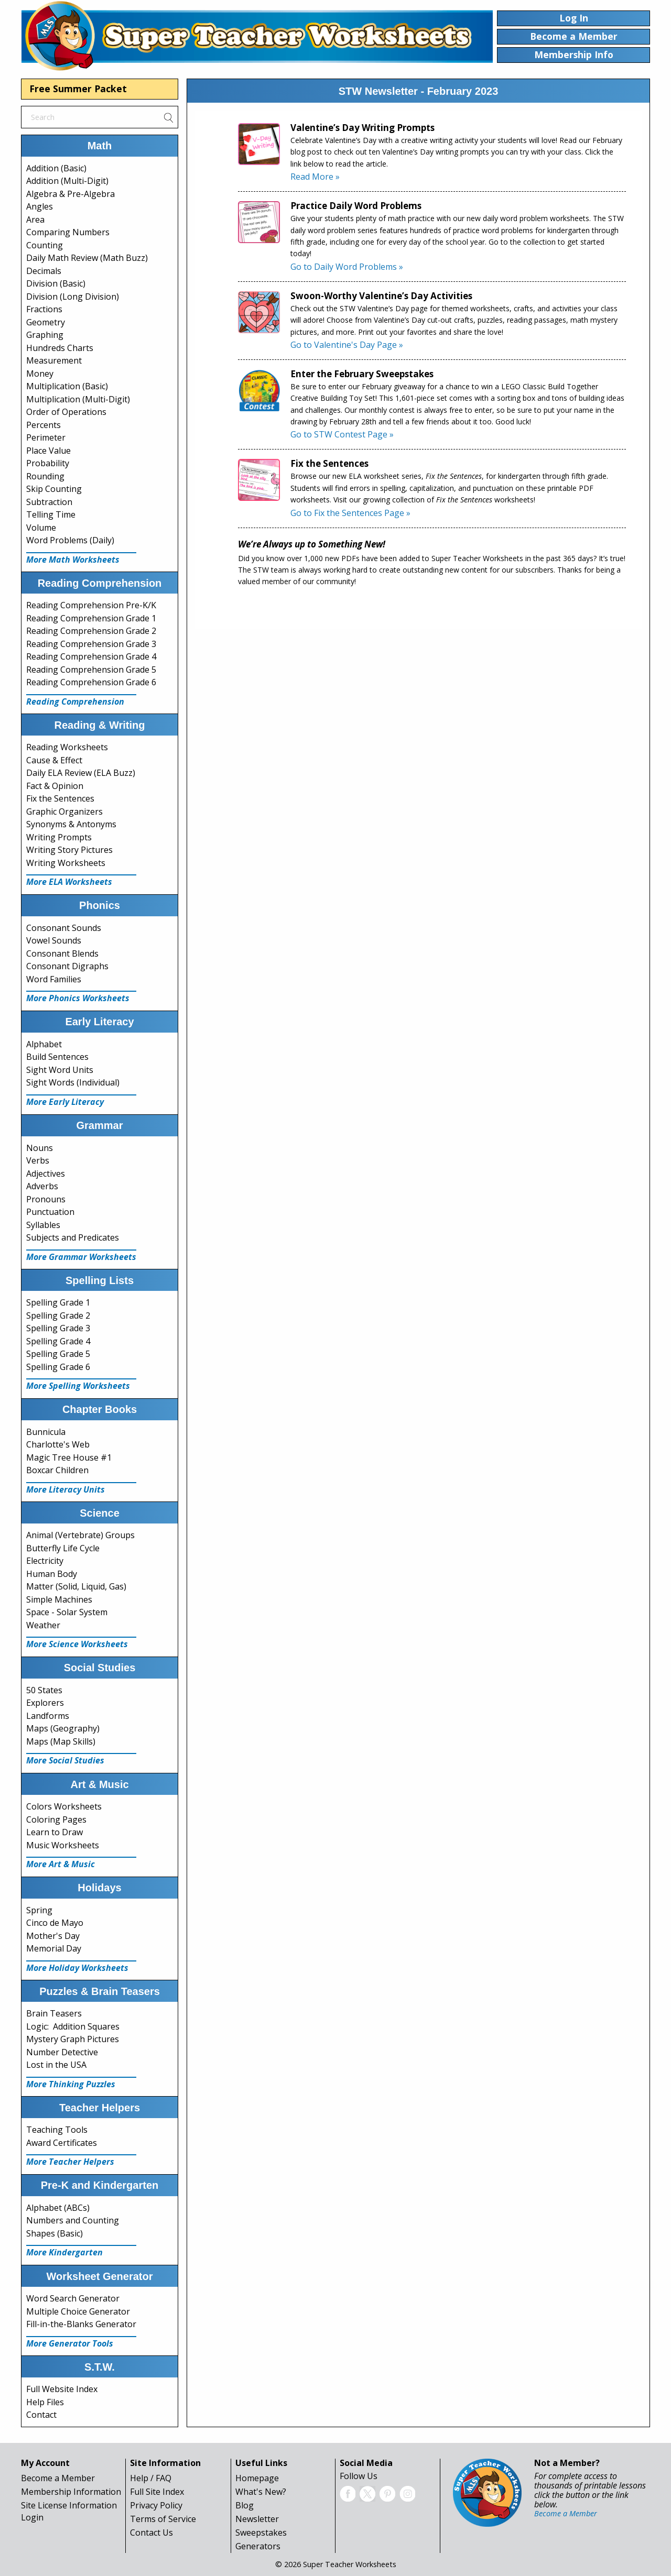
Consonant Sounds (63, 928)
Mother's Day (53, 1936)
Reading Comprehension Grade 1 (91, 618)
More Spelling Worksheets (78, 1385)
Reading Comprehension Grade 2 (91, 631)
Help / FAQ (150, 2478)
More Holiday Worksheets (77, 1968)
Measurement (54, 360)
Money (39, 373)
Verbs (37, 1160)
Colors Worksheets (64, 1806)
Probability (47, 463)
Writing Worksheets (65, 863)
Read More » (315, 176)
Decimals (43, 271)
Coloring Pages (56, 1819)
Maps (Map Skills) (60, 1741)
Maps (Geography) (63, 1728)
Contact (41, 2414)
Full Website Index (62, 2389)
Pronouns (46, 1199)
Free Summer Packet (78, 88)
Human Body (51, 1574)
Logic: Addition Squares (73, 2026)
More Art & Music (60, 1864)
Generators (257, 2546)
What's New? (260, 2491)
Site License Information (69, 2505)
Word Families (53, 979)
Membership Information (71, 2491)
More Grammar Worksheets (81, 1257)
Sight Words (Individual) (73, 1082)
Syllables (43, 1225)
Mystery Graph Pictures (72, 2039)
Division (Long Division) (72, 296)
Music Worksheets (62, 1845)
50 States (44, 1690)
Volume (41, 527)
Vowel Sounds (53, 940)
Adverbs (42, 1186)
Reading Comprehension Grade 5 (91, 669)
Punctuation (50, 1212)
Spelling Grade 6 (58, 1367)
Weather (43, 1625)
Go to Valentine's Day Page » (346, 344)
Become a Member (58, 2478)
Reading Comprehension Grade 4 (91, 656)
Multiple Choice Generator (78, 2311)
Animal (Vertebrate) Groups (80, 1535)
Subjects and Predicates (72, 1237)
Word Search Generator (73, 2298)
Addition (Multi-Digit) (67, 181)
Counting (44, 245)
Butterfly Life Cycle (63, 1548)
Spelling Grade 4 (58, 1341)
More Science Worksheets (77, 1644)
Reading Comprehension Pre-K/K (91, 605)
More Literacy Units (65, 1489)
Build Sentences (57, 1056)
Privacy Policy (156, 2505)
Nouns (39, 1148)
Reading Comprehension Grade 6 (91, 682)
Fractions (44, 309)
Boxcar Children (57, 1470)
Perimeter (46, 437)
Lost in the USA (56, 2064)
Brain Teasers (54, 2013)
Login (32, 2517)
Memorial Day (53, 1948)
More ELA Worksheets (69, 881)
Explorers (45, 1702)
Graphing (44, 335)
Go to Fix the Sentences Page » (350, 513)
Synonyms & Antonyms (71, 824)
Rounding (45, 476)
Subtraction (49, 502)
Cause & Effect (54, 760)
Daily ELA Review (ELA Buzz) (80, 773)
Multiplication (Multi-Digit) (78, 399)
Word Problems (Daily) (70, 540)
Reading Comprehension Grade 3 (91, 644)
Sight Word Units (59, 1070)
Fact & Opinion (54, 786)
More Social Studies (65, 1760)
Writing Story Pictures (69, 850)
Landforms (47, 1716)
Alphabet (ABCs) (58, 2207)
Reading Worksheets (67, 747)
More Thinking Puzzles (70, 2084)
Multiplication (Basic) (67, 386)
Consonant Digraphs (67, 966)
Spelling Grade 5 (58, 1354)
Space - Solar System (66, 1612)
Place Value (48, 450)
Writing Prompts (59, 837)
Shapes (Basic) (54, 2233)
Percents (43, 425)
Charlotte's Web (58, 1444)
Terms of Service (163, 2519)
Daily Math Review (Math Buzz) (87, 258)
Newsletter (257, 2519)
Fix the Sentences (60, 798)
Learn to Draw (54, 1832)
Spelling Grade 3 (58, 1328)
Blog (244, 2505)
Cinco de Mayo (54, 1922)
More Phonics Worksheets (77, 998)
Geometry (45, 322)
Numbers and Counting (72, 2220)
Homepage (257, 2478)
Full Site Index (157, 2491)
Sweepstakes (261, 2532)
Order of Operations (66, 412)
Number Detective (62, 2052)
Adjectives (45, 1173)
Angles (39, 206)
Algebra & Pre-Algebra (70, 194)
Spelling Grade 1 (58, 1302)
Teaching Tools (57, 2129)
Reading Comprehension (75, 701)
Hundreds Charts (59, 348)
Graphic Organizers (64, 811)
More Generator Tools (69, 2343)
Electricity (44, 1560)
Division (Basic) (55, 283)
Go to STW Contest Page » (342, 434)
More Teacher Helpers (70, 2161)
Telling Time (50, 514)
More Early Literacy (65, 1102)
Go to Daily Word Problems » (346, 266)
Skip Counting (54, 489)
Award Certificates (61, 2143)
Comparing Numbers (68, 232)
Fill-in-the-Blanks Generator (81, 2324)
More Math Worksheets (73, 559)
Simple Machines (59, 1599)
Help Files (45, 2402)
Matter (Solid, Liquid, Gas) (76, 1586)
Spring (39, 1910)
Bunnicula (46, 1432)
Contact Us (151, 2532)
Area (35, 219)
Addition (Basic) (56, 168)
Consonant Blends (62, 953)
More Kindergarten (64, 2252)
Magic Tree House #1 (69, 1457)
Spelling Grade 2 (58, 1315)
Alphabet (44, 1044)
